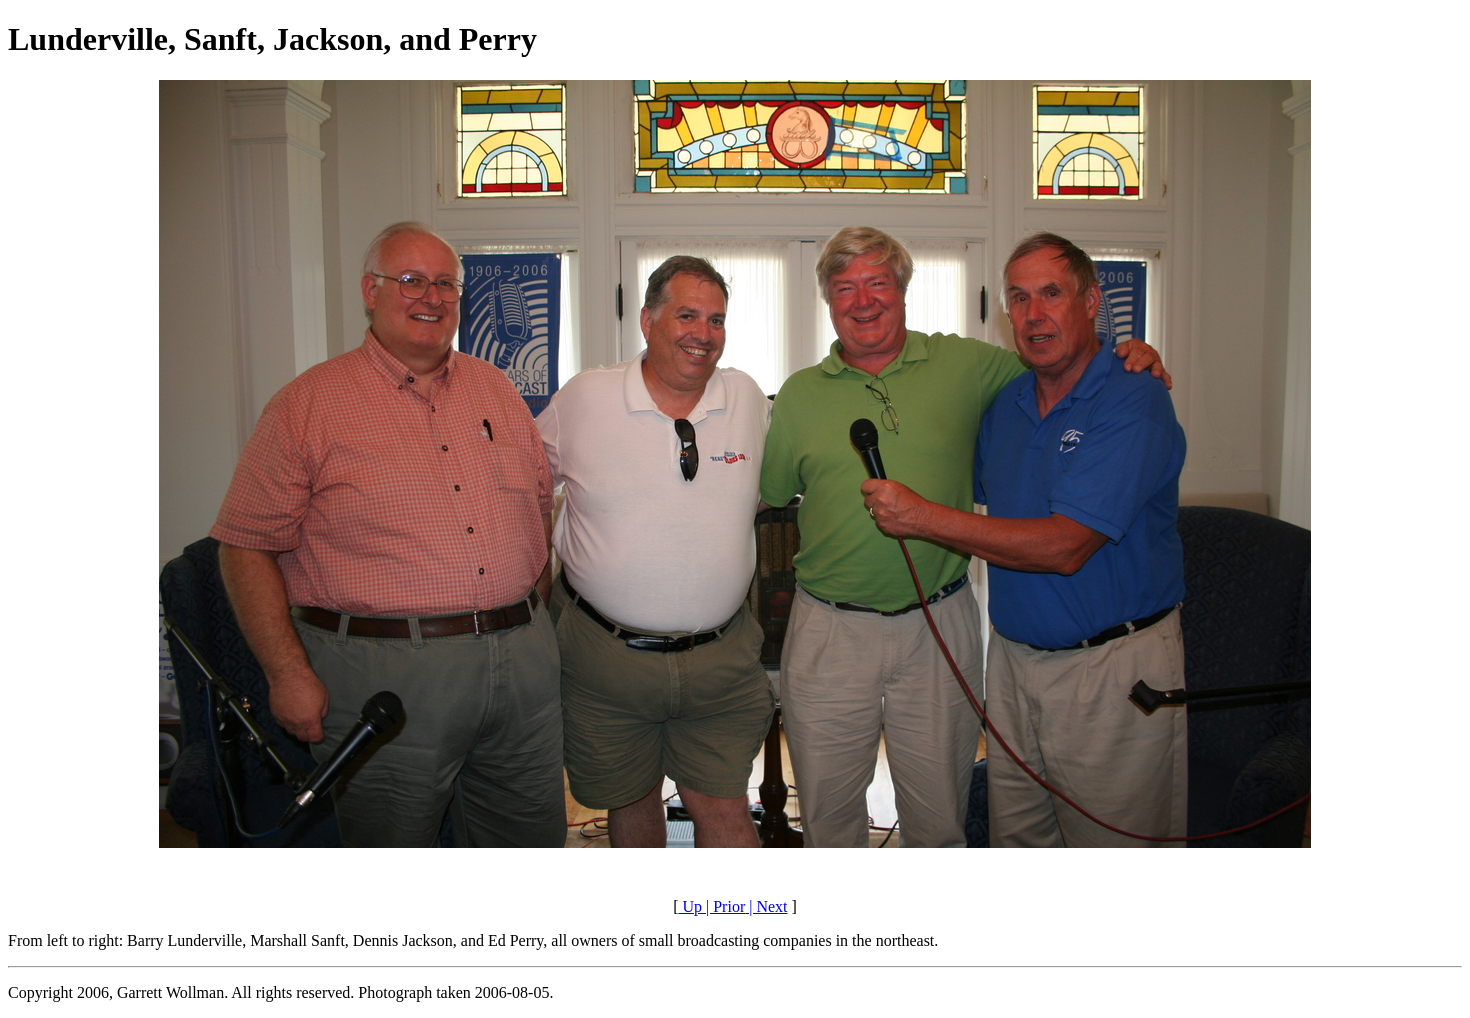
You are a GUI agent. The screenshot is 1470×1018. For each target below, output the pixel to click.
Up (690, 906)
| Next (766, 906)
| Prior (723, 906)
